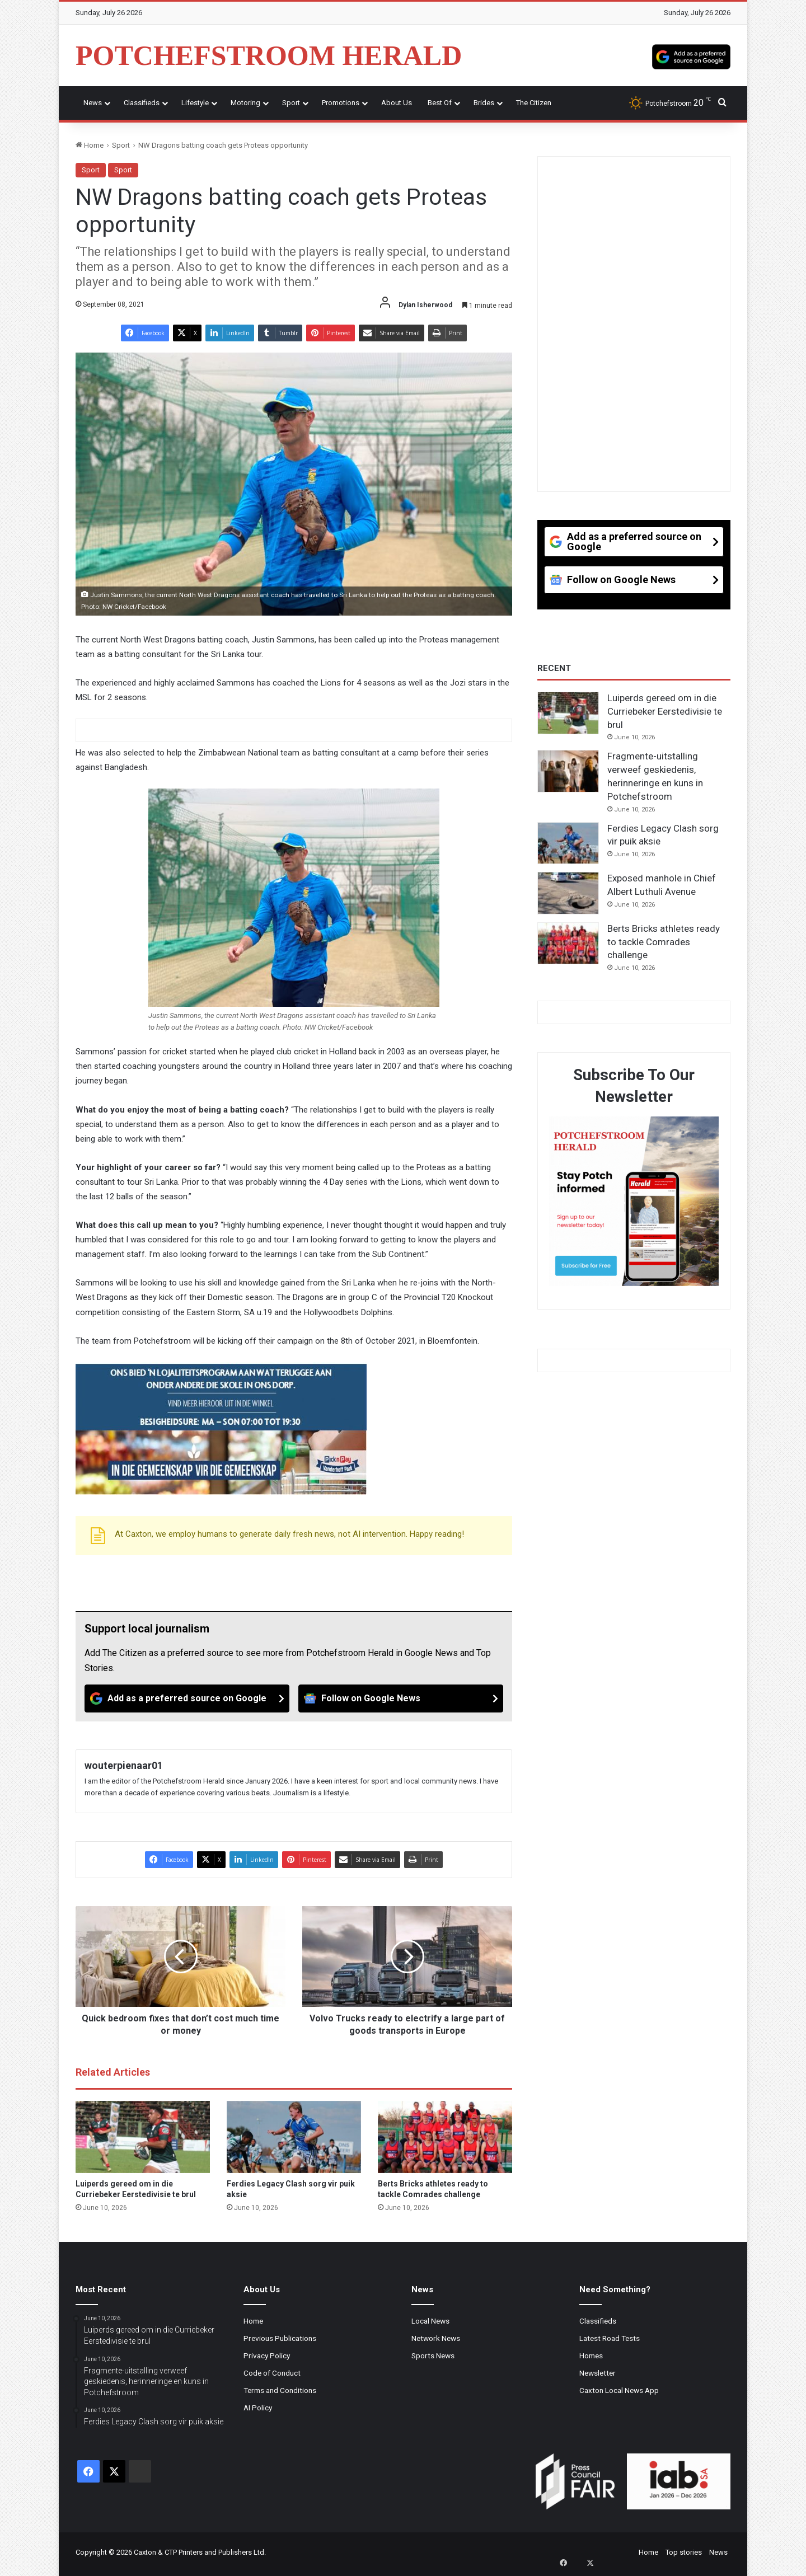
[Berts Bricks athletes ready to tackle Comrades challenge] (445, 2137)
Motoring (245, 102)
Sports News (432, 2355)
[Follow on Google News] (400, 1698)
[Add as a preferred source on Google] (691, 55)
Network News (435, 2338)
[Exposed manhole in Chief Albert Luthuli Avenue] (568, 893)
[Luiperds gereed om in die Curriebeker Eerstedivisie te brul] (143, 2137)
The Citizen (533, 102)
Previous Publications (279, 2338)
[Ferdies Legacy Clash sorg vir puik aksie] (294, 2137)
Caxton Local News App (619, 2390)
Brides (484, 102)
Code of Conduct (272, 2372)
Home (90, 145)
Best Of (440, 102)
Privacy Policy (266, 2355)
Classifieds (142, 102)
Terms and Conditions (279, 2390)
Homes (591, 2355)
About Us (396, 102)
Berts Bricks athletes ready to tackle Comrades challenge (663, 942)
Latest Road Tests (609, 2338)
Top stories (684, 2552)
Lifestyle (195, 102)
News (92, 102)
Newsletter (597, 2372)
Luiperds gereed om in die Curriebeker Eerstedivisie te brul (664, 711)
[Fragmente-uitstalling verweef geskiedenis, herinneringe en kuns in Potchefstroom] (568, 771)
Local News (430, 2320)
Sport (291, 102)
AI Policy (257, 2407)
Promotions (340, 102)
